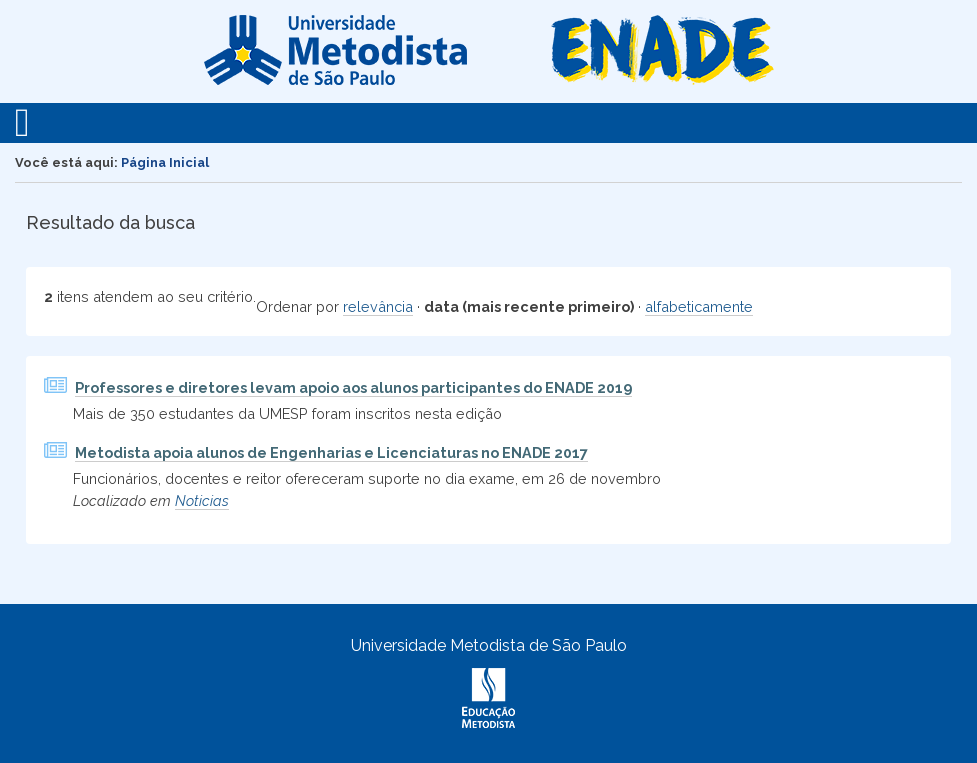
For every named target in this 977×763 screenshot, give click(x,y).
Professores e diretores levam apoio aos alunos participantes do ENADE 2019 (353, 387)
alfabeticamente (699, 306)
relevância (378, 306)
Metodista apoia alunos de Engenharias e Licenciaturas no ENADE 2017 (331, 452)
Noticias (202, 500)
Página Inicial (165, 162)
